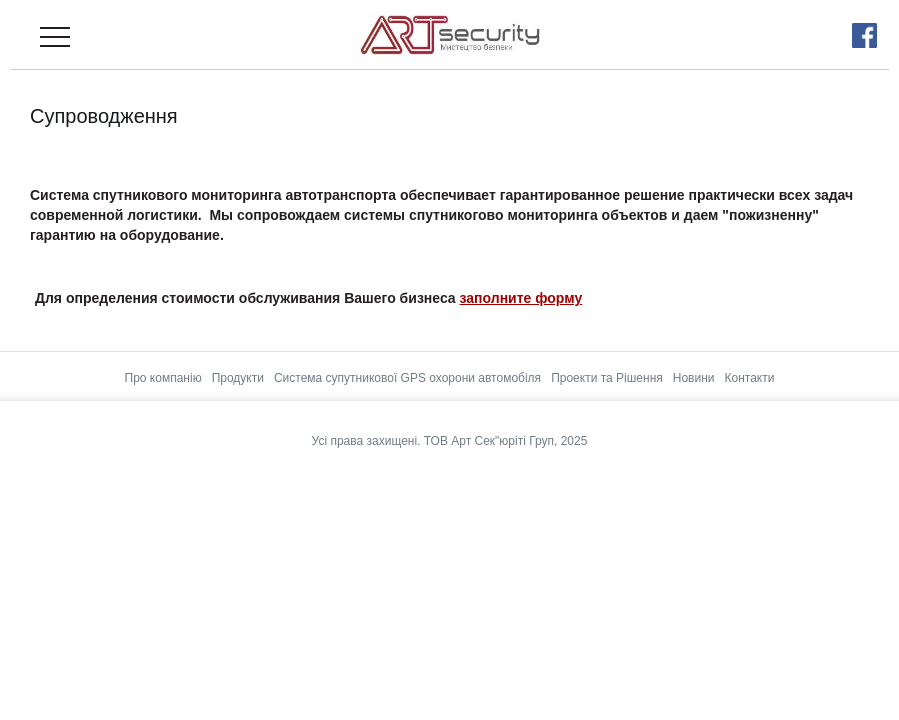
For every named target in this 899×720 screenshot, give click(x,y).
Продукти (238, 378)
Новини (694, 378)
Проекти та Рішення (607, 378)
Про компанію (163, 378)
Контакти (750, 378)
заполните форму (521, 298)
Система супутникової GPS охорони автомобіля (407, 378)
